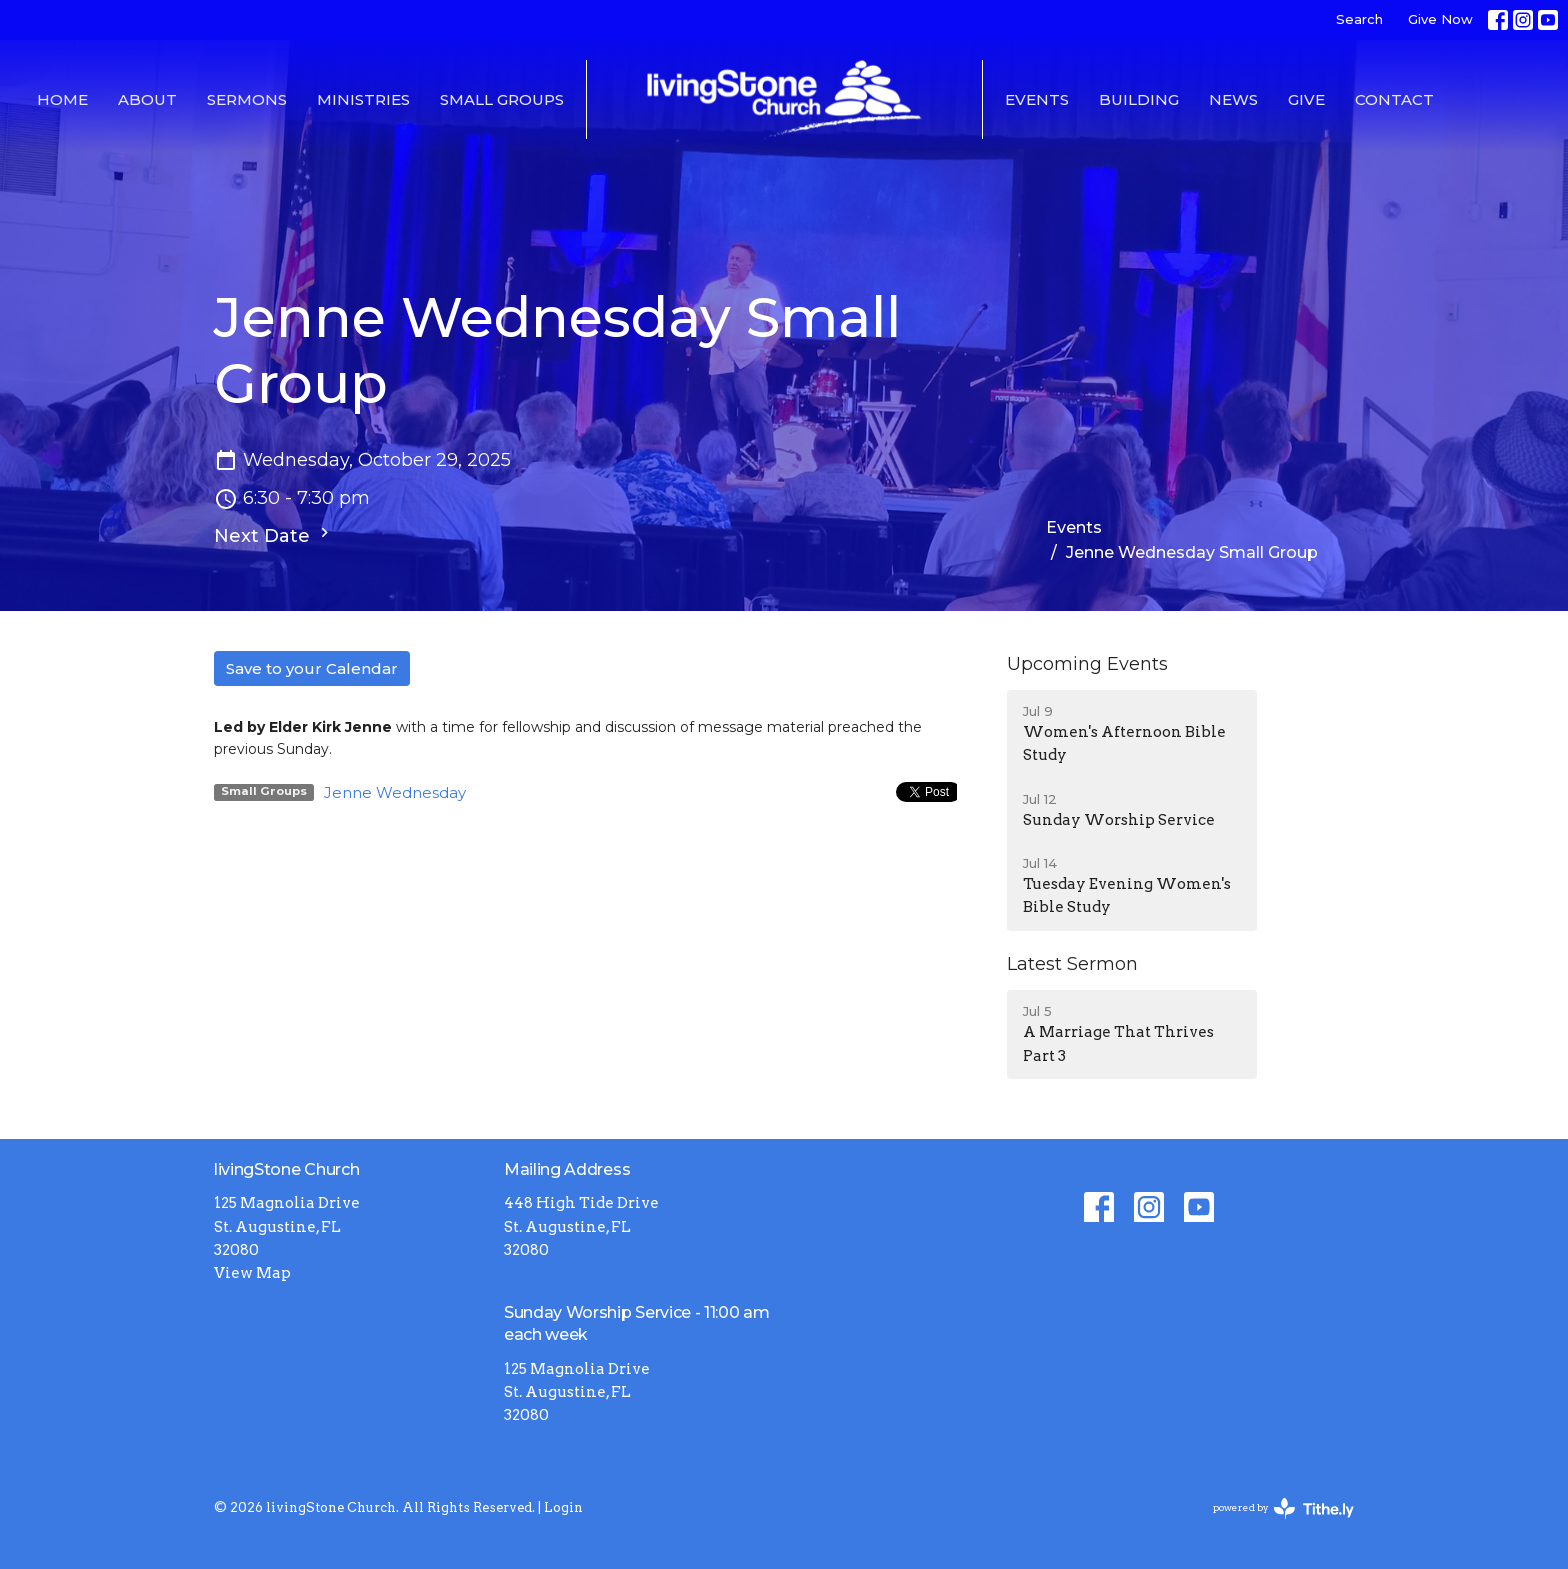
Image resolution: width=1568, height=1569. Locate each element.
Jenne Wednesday (395, 792)
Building (1139, 99)
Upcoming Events (1087, 664)
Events (1037, 99)
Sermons (247, 99)
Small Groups (502, 99)
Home (62, 99)
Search (1359, 19)
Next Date (274, 535)
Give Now (1440, 19)
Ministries (363, 99)
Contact (1394, 99)
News (1233, 99)
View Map (252, 1273)
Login (563, 1507)
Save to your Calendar (312, 668)
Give (1306, 99)
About (147, 99)
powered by (1283, 1508)
